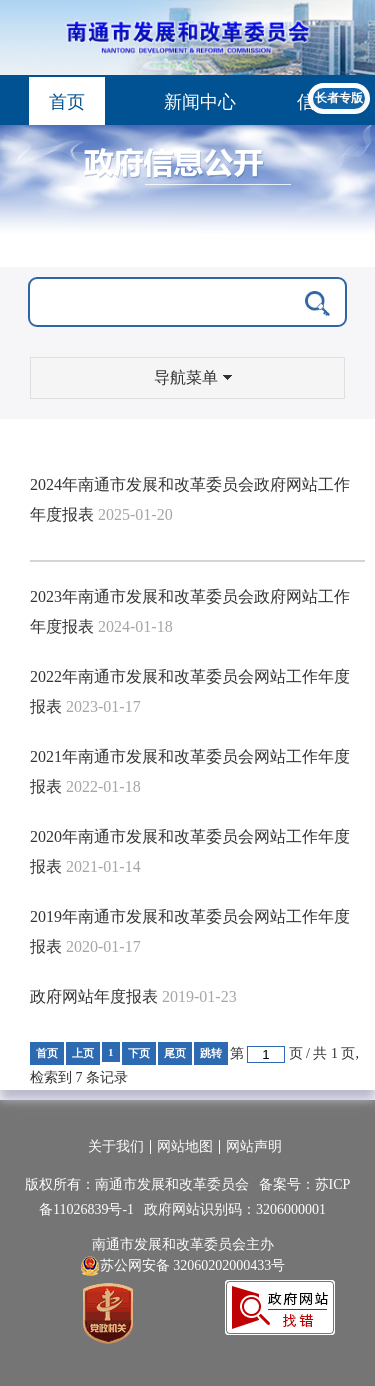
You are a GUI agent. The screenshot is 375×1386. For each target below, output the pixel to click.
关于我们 (116, 1146)
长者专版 (339, 98)
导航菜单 (193, 377)
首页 (67, 102)
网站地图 (185, 1146)
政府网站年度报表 (94, 996)
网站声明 (254, 1146)
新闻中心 (200, 102)
